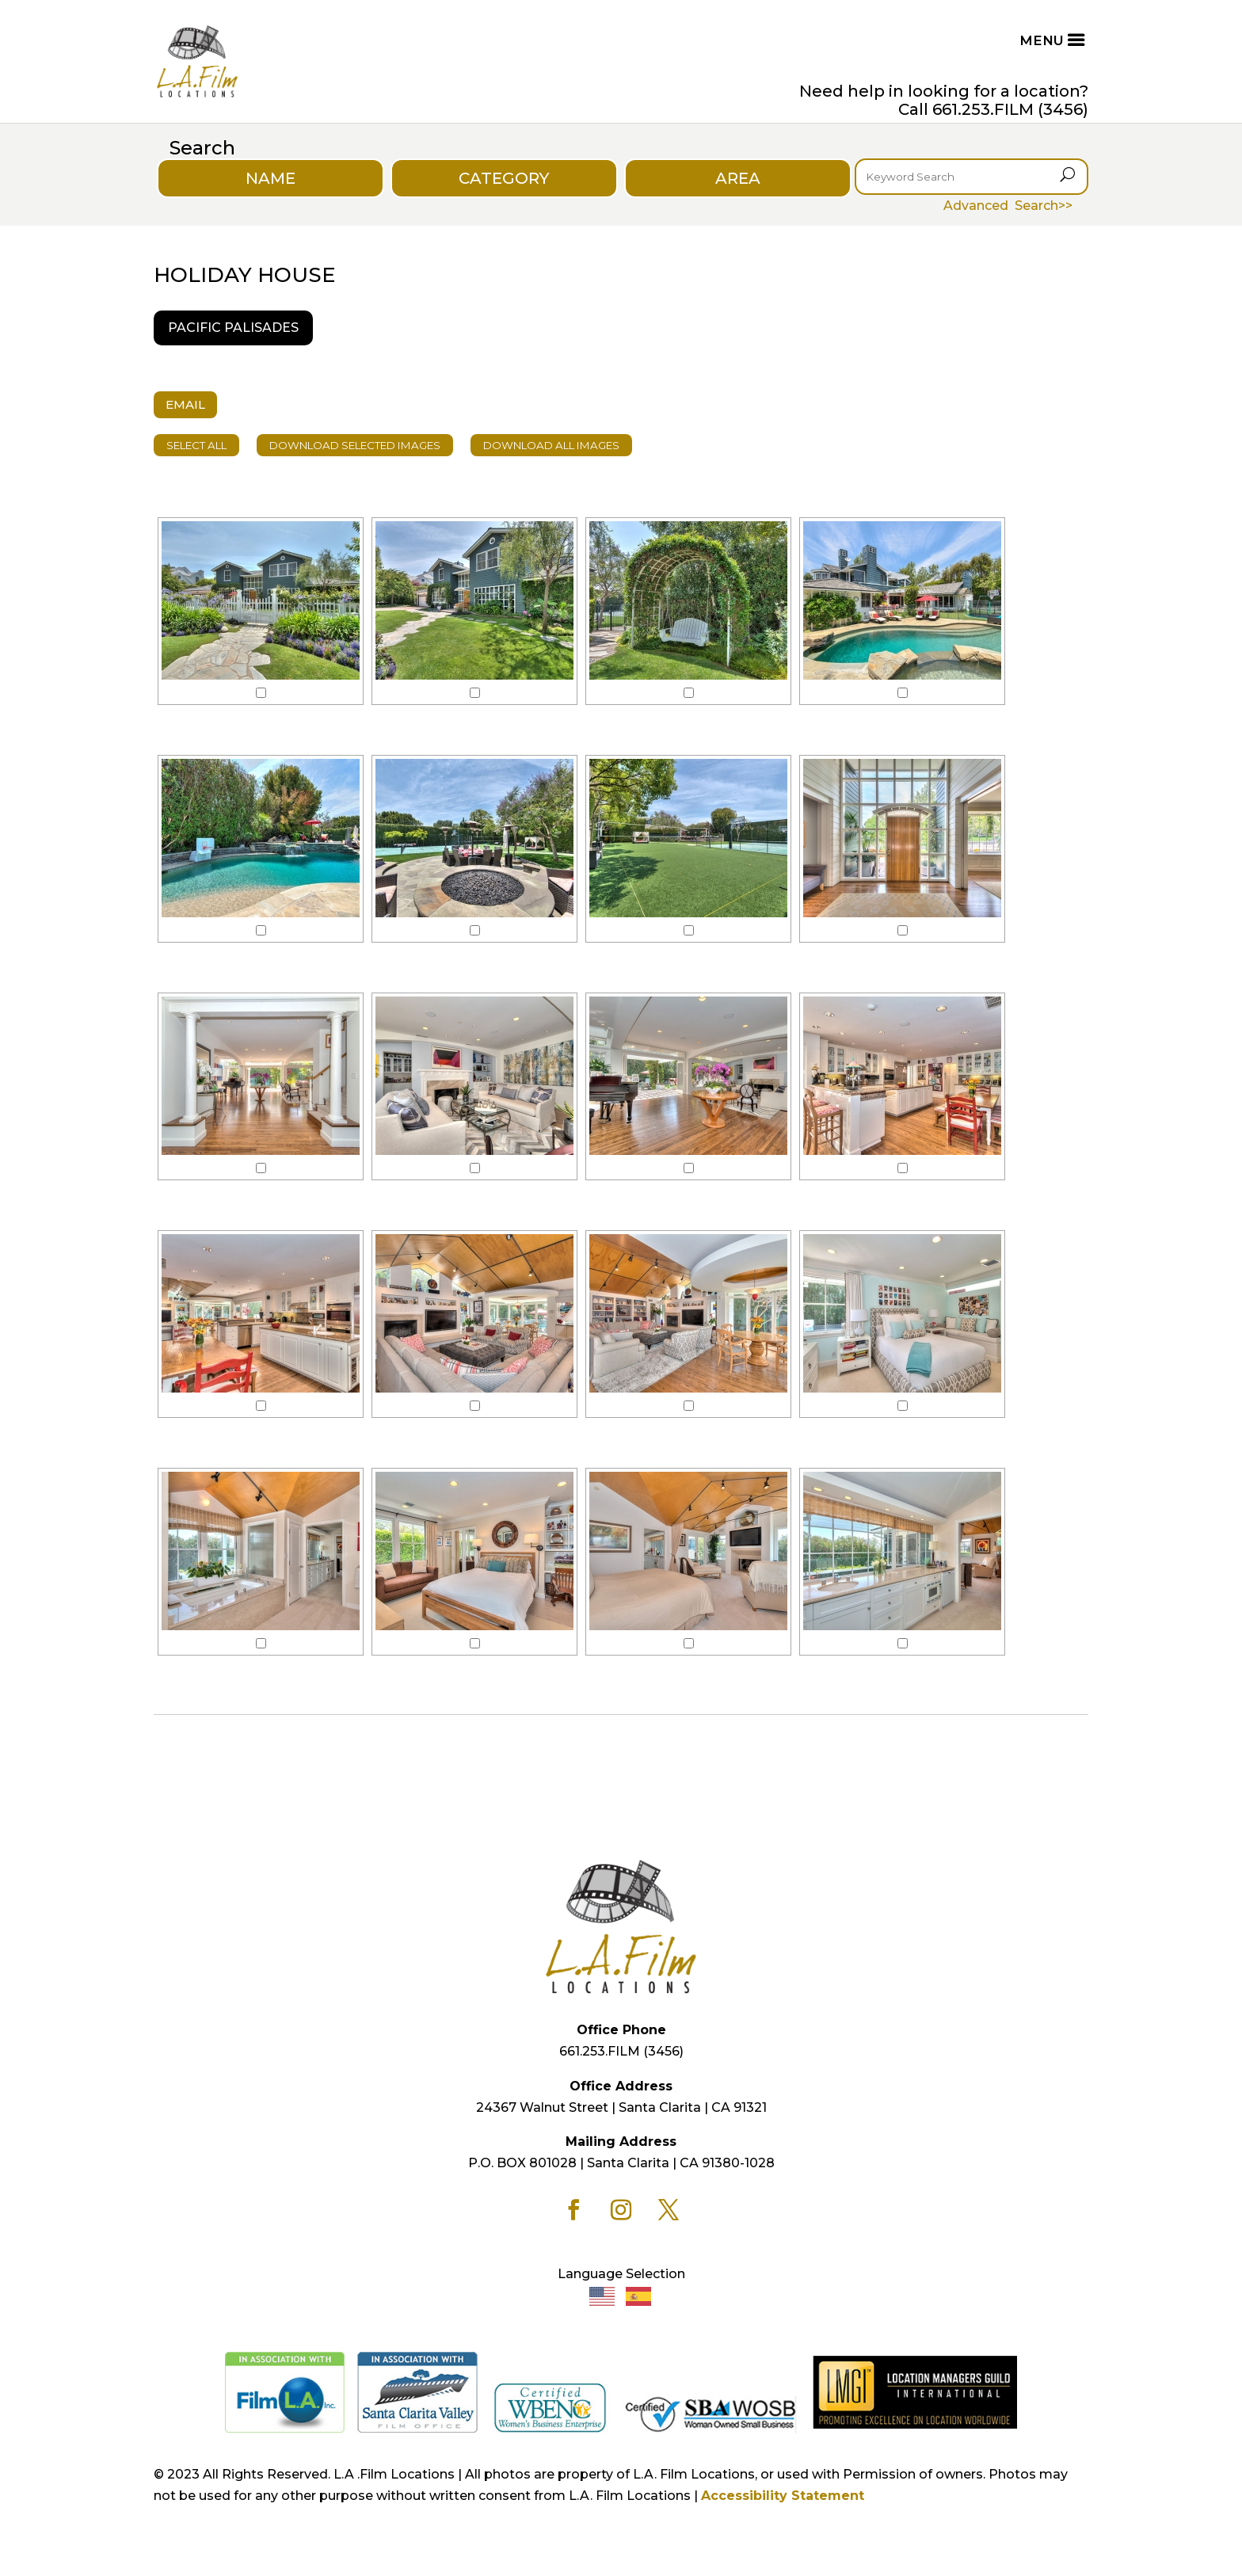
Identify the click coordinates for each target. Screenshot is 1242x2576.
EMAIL (185, 404)
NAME (270, 178)
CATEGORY (504, 178)
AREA (737, 178)
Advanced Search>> (1007, 205)
